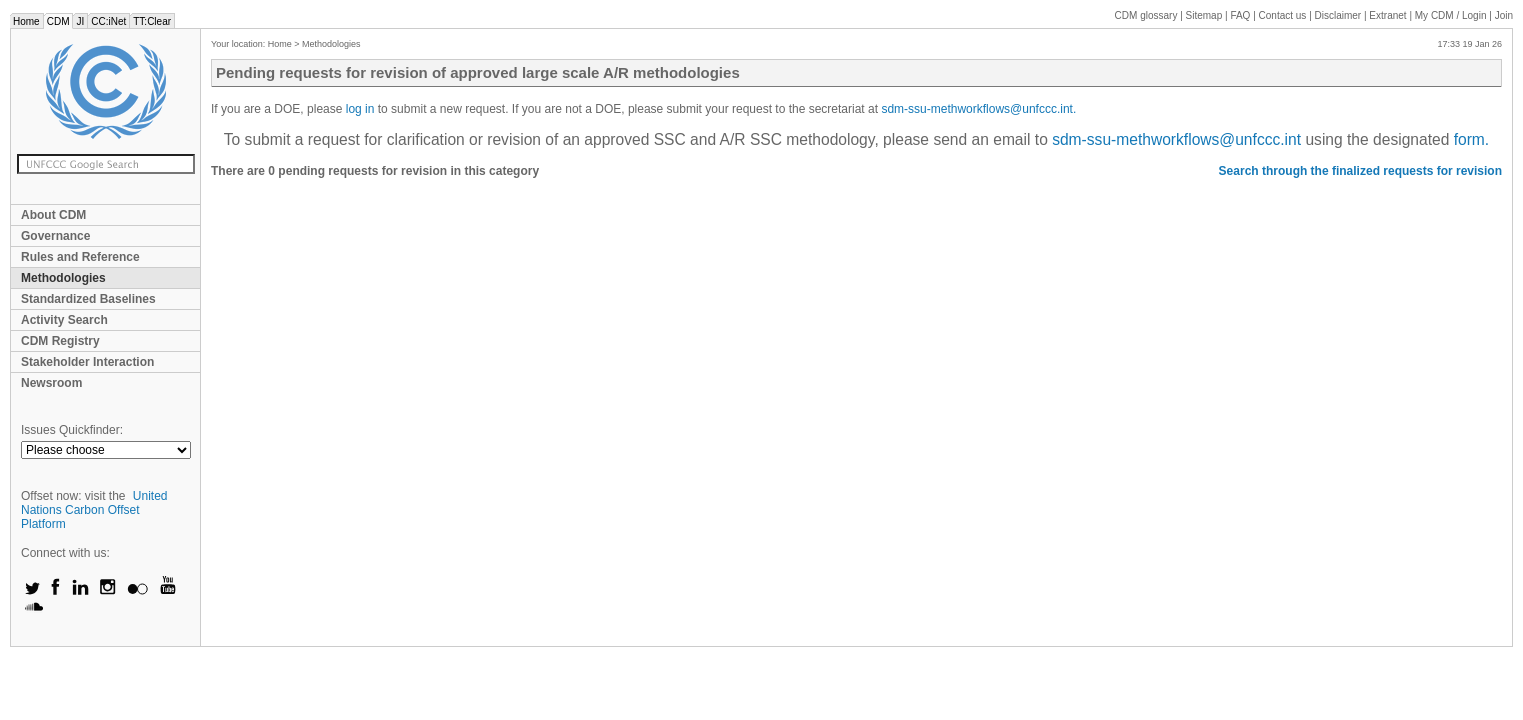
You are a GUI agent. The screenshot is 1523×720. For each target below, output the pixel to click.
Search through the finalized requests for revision (1360, 171)
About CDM (53, 215)
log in (362, 109)
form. (1472, 139)
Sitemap (1204, 15)
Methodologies (63, 278)
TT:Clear (152, 21)
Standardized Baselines (88, 299)
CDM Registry (60, 341)
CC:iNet (108, 21)
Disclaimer (1338, 15)
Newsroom (51, 383)
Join (1504, 15)
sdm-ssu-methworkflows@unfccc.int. (978, 109)
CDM (58, 21)
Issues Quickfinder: (72, 430)
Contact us (1283, 15)
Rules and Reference (80, 257)
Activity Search (64, 320)
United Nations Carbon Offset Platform (94, 510)
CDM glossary (1146, 15)
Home (26, 21)
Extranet (1387, 15)
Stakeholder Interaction (87, 362)
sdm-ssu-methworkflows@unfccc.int (1176, 139)
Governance (55, 236)
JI (80, 21)
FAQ (1240, 15)
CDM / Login (1452, 15)
